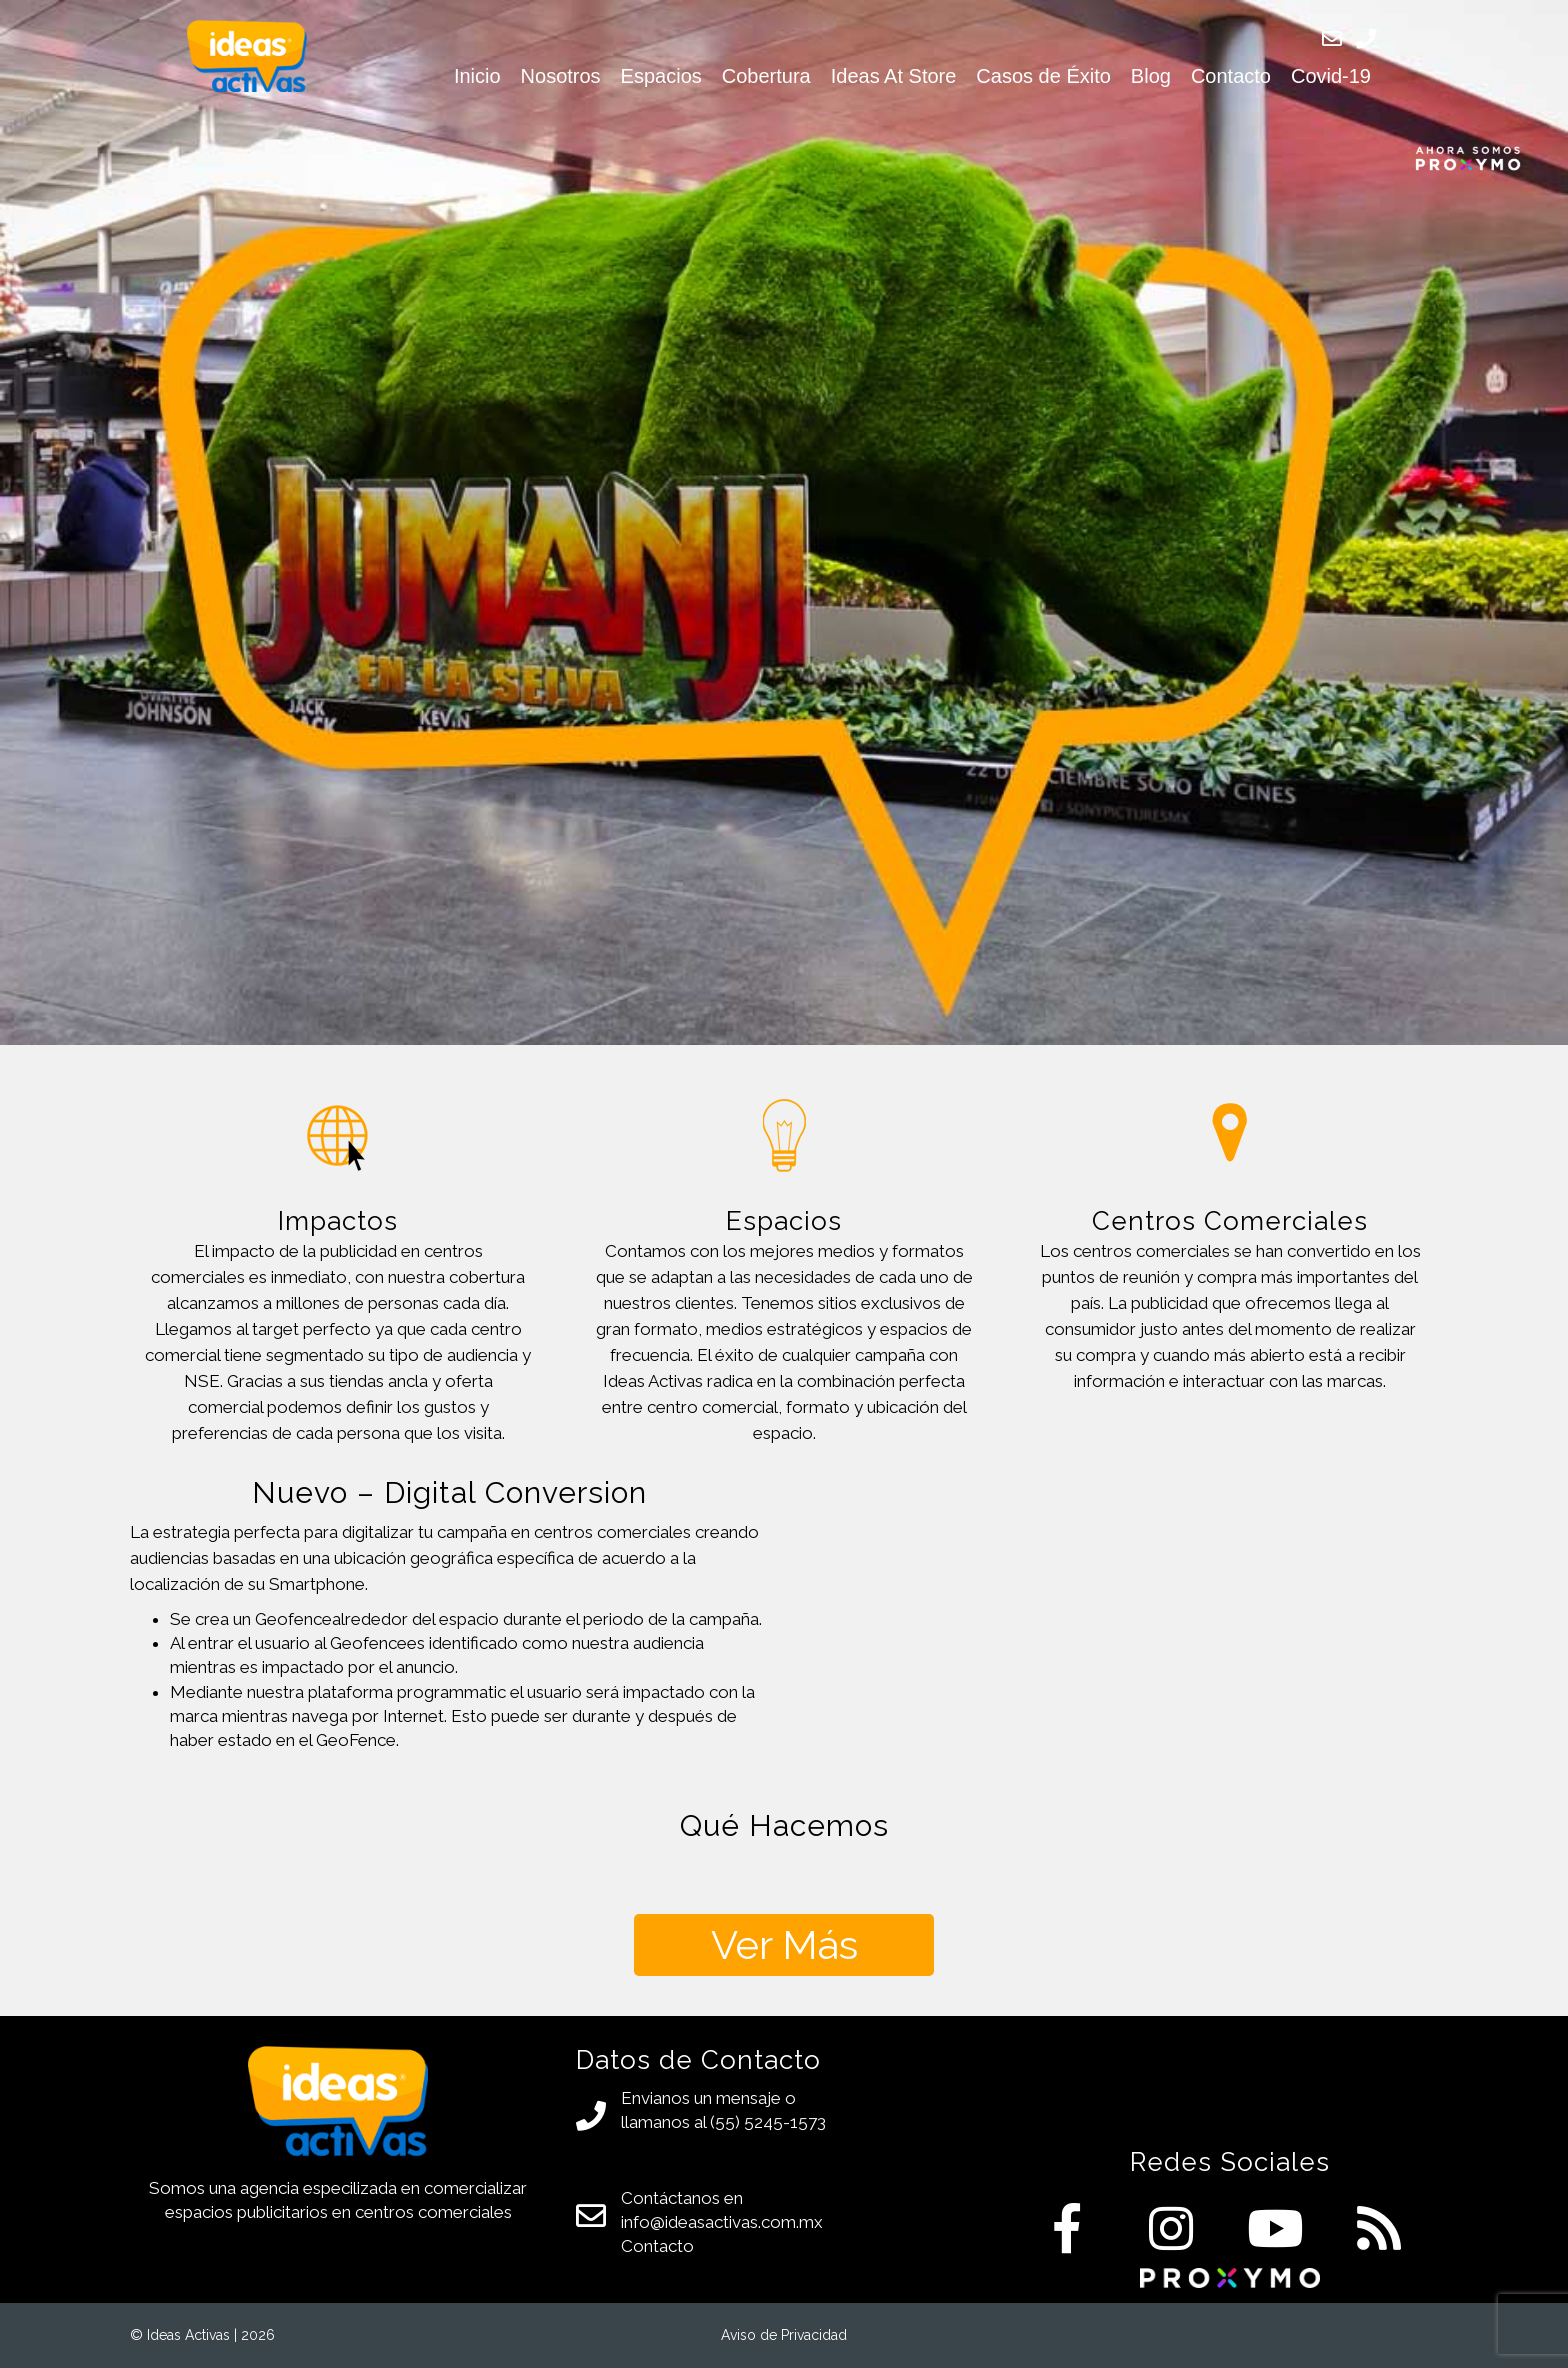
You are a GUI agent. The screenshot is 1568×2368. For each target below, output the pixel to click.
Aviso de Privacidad (784, 2335)
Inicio (477, 76)
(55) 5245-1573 (768, 2122)
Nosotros (561, 76)
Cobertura (766, 76)
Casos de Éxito (1043, 76)
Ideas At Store (894, 76)
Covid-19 (1331, 76)
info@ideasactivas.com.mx (722, 2222)
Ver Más (784, 1944)
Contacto (1231, 76)
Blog (1151, 76)
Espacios (661, 76)
